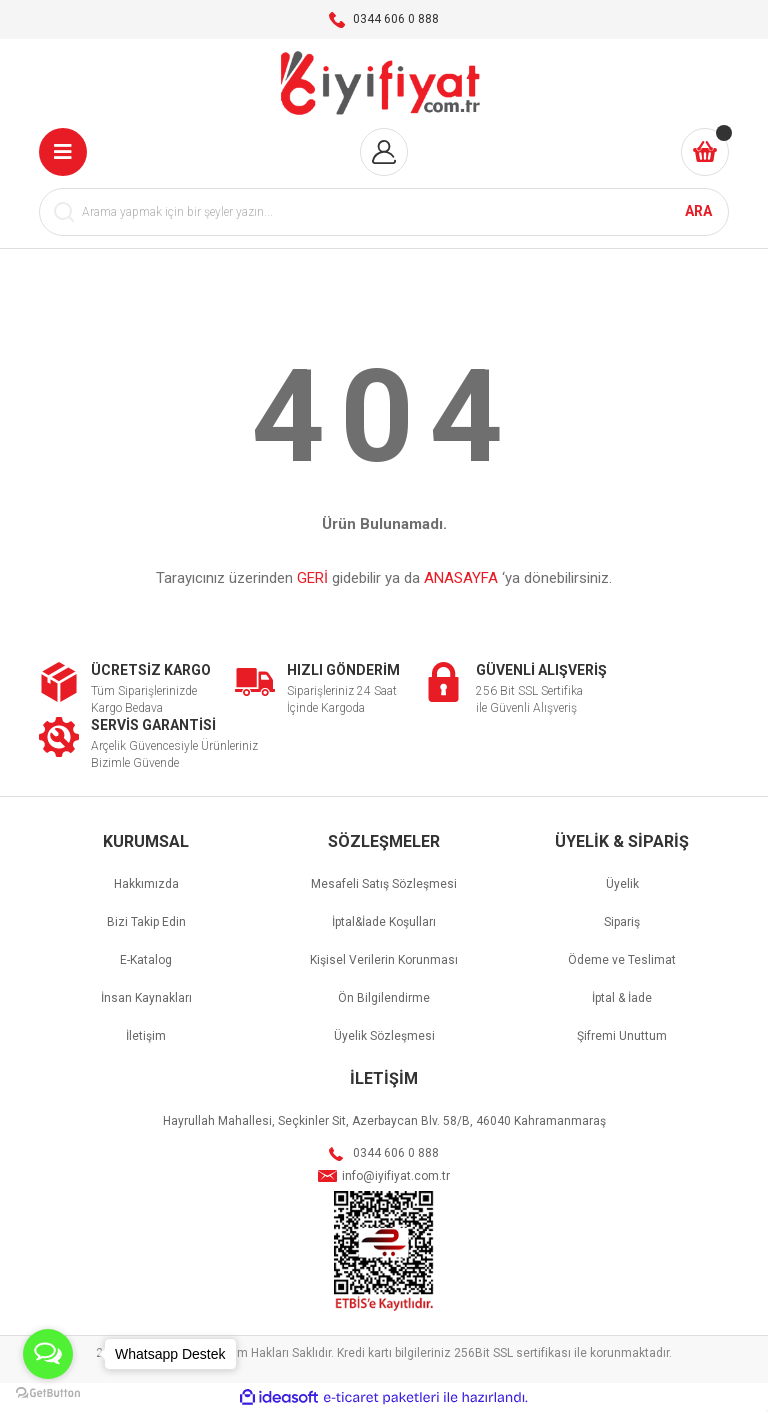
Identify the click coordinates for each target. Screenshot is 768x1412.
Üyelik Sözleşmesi (384, 1036)
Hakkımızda (146, 884)
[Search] (384, 212)
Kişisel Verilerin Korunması (384, 960)
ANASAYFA (461, 578)
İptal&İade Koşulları (384, 922)
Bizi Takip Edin (146, 922)
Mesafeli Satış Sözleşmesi (384, 884)
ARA (698, 211)
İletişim (146, 1036)
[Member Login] (384, 152)
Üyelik (622, 884)
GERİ (312, 578)
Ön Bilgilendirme (384, 998)
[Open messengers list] (48, 1354)
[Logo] (384, 83)
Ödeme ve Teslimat (622, 960)
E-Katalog (146, 960)
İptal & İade (622, 998)
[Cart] (705, 152)
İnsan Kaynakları (146, 998)
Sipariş (622, 922)
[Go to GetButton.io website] (48, 1392)
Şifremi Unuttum (622, 1036)
